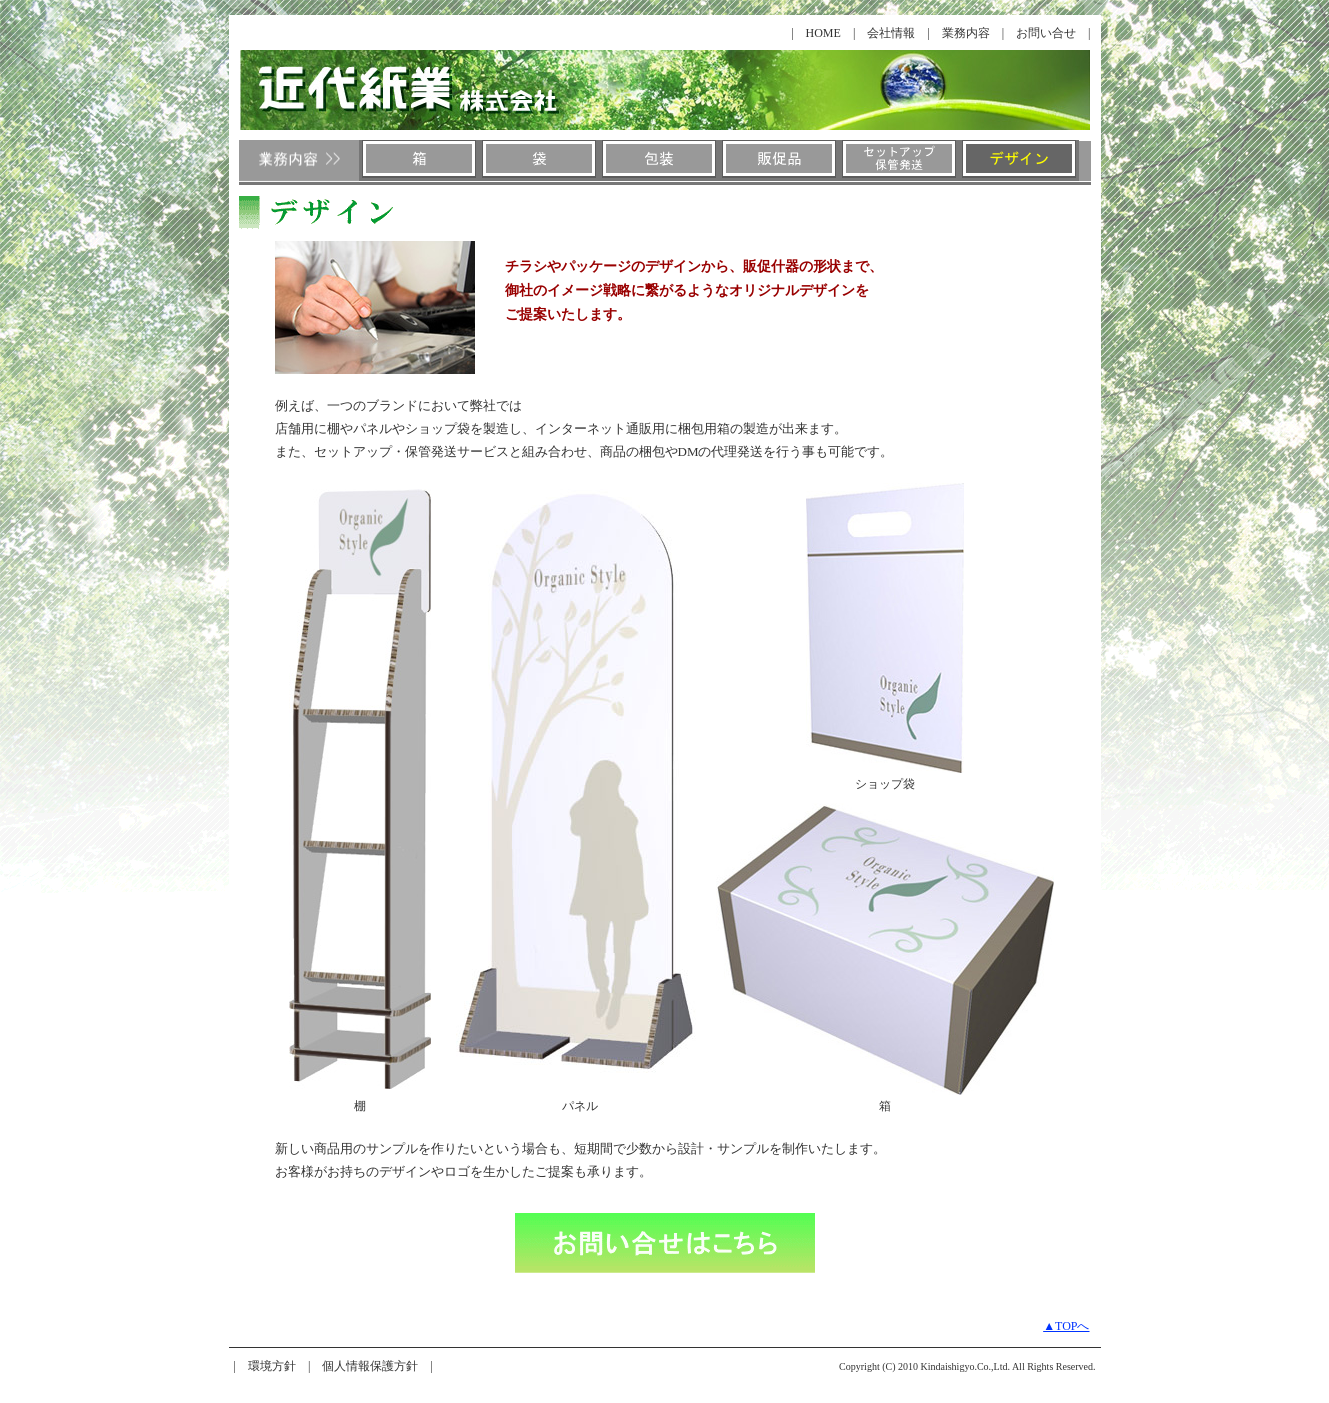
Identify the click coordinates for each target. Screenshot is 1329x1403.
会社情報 (891, 33)
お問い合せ (1046, 33)
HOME (823, 33)
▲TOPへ (1066, 1326)
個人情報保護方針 (370, 1366)
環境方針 (272, 1366)
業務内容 (966, 33)
